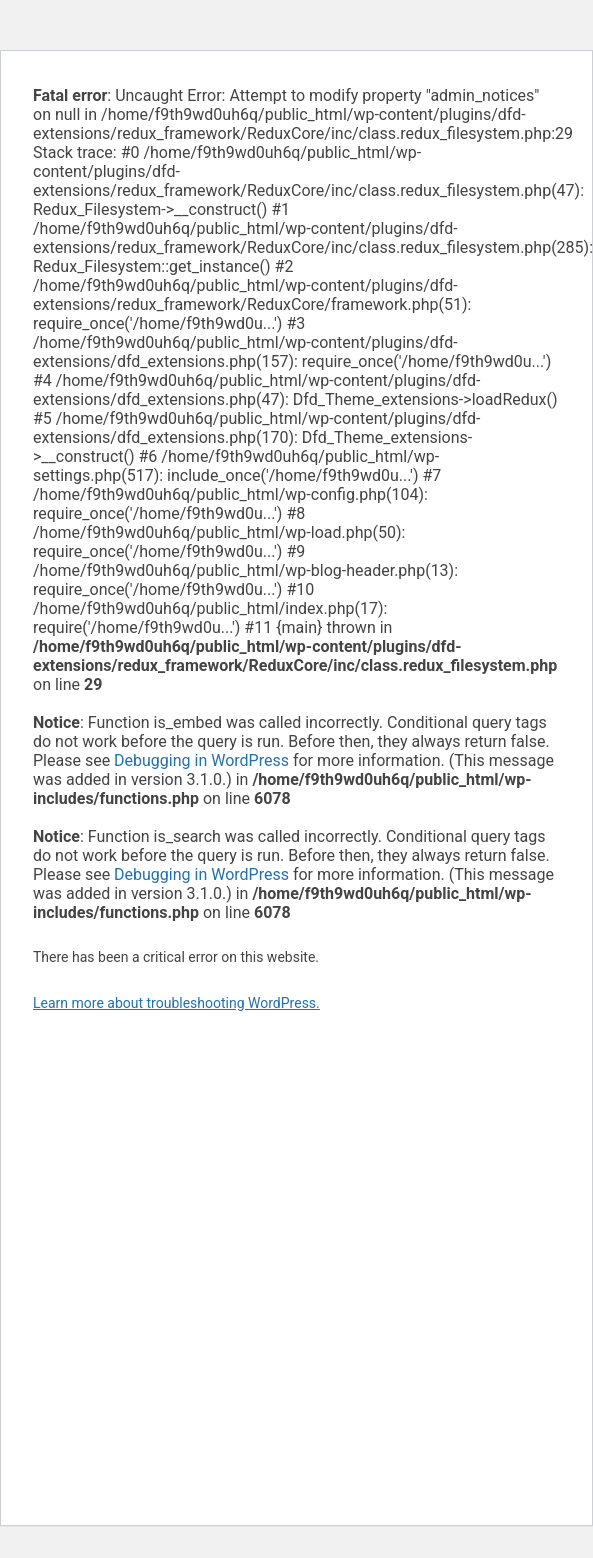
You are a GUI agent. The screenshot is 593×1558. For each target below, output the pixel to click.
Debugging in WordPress (201, 760)
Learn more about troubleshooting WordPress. (176, 1003)
